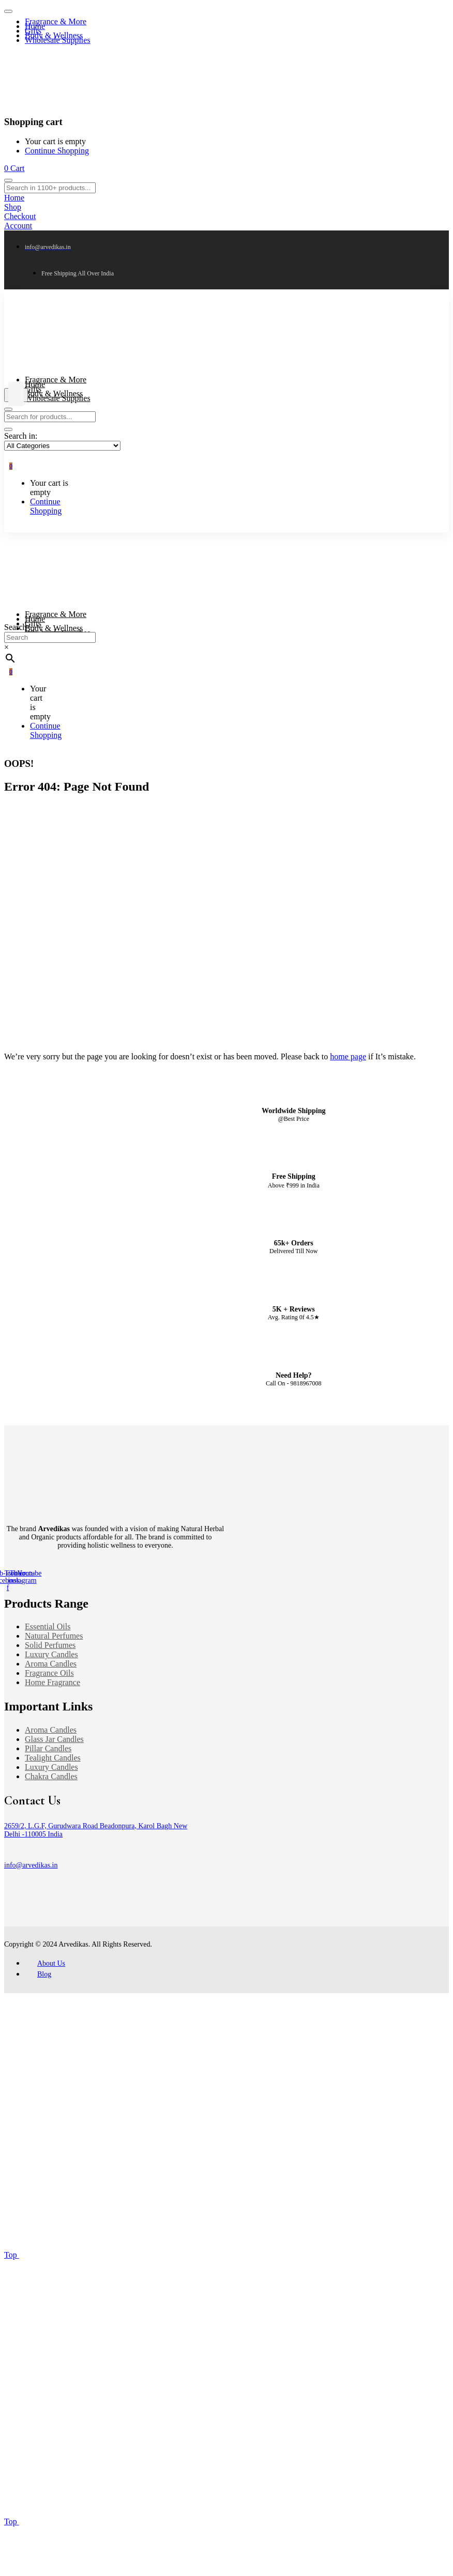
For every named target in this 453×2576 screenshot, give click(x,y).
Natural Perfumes (54, 1635)
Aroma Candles (51, 1663)
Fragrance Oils (49, 1673)
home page (348, 1056)
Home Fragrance (52, 1682)
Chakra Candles (51, 1776)
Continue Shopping (57, 150)
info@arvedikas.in (30, 1865)
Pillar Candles (48, 1748)
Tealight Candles (53, 1757)
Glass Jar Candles (54, 1739)
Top (144, 2254)
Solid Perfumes (50, 1645)
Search (15, 627)
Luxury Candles (51, 1654)
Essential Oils (47, 1626)
